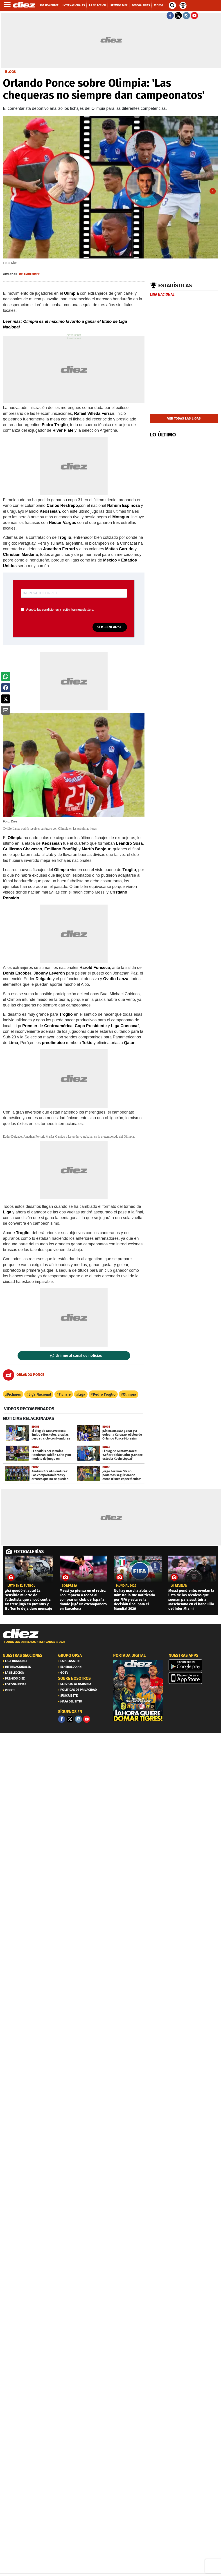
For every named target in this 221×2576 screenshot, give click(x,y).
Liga (81, 1396)
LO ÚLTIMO (163, 436)
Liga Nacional (40, 1396)
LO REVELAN (179, 1587)
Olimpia (129, 1396)
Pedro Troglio (104, 1396)
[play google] (194, 1667)
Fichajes (14, 1396)
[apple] (194, 1679)
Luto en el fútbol (21, 1587)
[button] (5, 676)
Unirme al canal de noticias (79, 1357)
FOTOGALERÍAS (29, 1553)
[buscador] (172, 5)
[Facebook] (61, 1720)
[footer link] (110, 1646)
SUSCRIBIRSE (110, 629)
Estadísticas (175, 287)
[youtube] (86, 1720)
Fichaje (65, 1396)
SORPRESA (69, 1587)
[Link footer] (21, 1635)
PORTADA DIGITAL (129, 1657)
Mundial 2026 (126, 1587)
